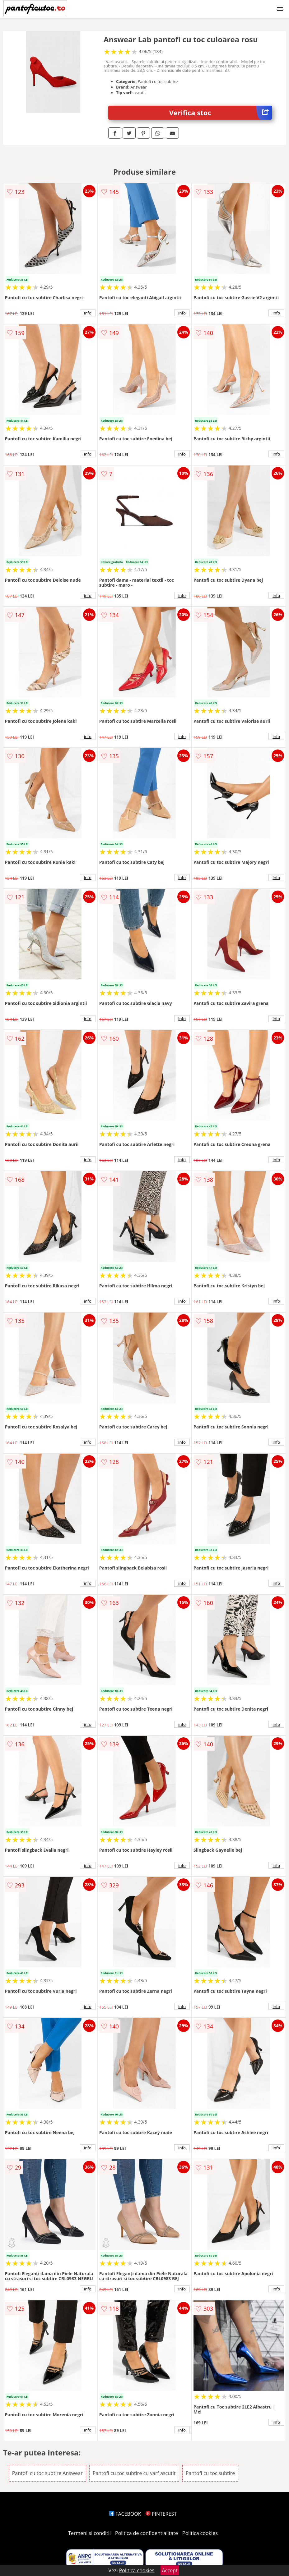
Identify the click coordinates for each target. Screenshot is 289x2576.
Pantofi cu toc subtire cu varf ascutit (134, 2473)
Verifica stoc (220, 113)
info (87, 313)
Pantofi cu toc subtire (210, 2473)
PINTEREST (161, 2513)
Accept (170, 2570)
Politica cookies (200, 2533)
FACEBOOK (125, 2513)
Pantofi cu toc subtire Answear (47, 2473)
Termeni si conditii (89, 2533)
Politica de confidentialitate (146, 2533)
